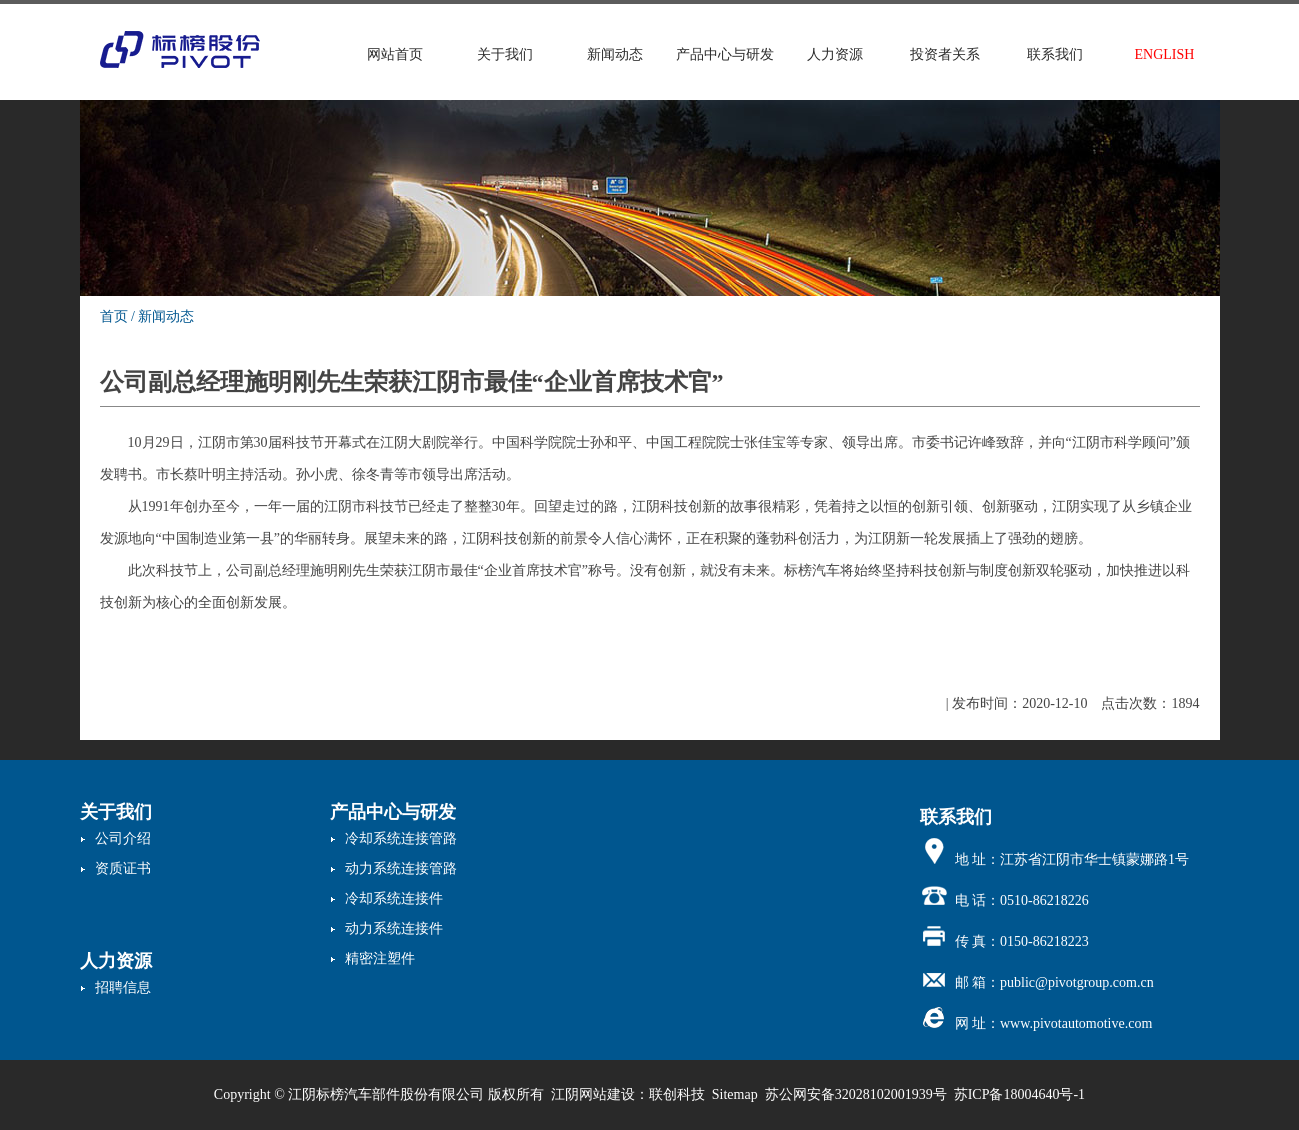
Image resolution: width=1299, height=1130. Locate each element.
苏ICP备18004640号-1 (1019, 1094)
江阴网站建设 (593, 1094)
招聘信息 (123, 987)
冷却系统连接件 (394, 898)
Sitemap (735, 1094)
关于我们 (505, 54)
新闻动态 (615, 54)
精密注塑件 (380, 958)
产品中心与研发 (725, 54)
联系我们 (1055, 54)
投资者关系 (945, 54)
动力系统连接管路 (401, 868)
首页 (114, 316)
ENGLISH (1165, 54)
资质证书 (123, 868)
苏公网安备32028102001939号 (856, 1094)
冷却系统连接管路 (401, 838)
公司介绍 (123, 838)
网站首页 (395, 54)
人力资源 (835, 54)
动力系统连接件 (394, 928)
